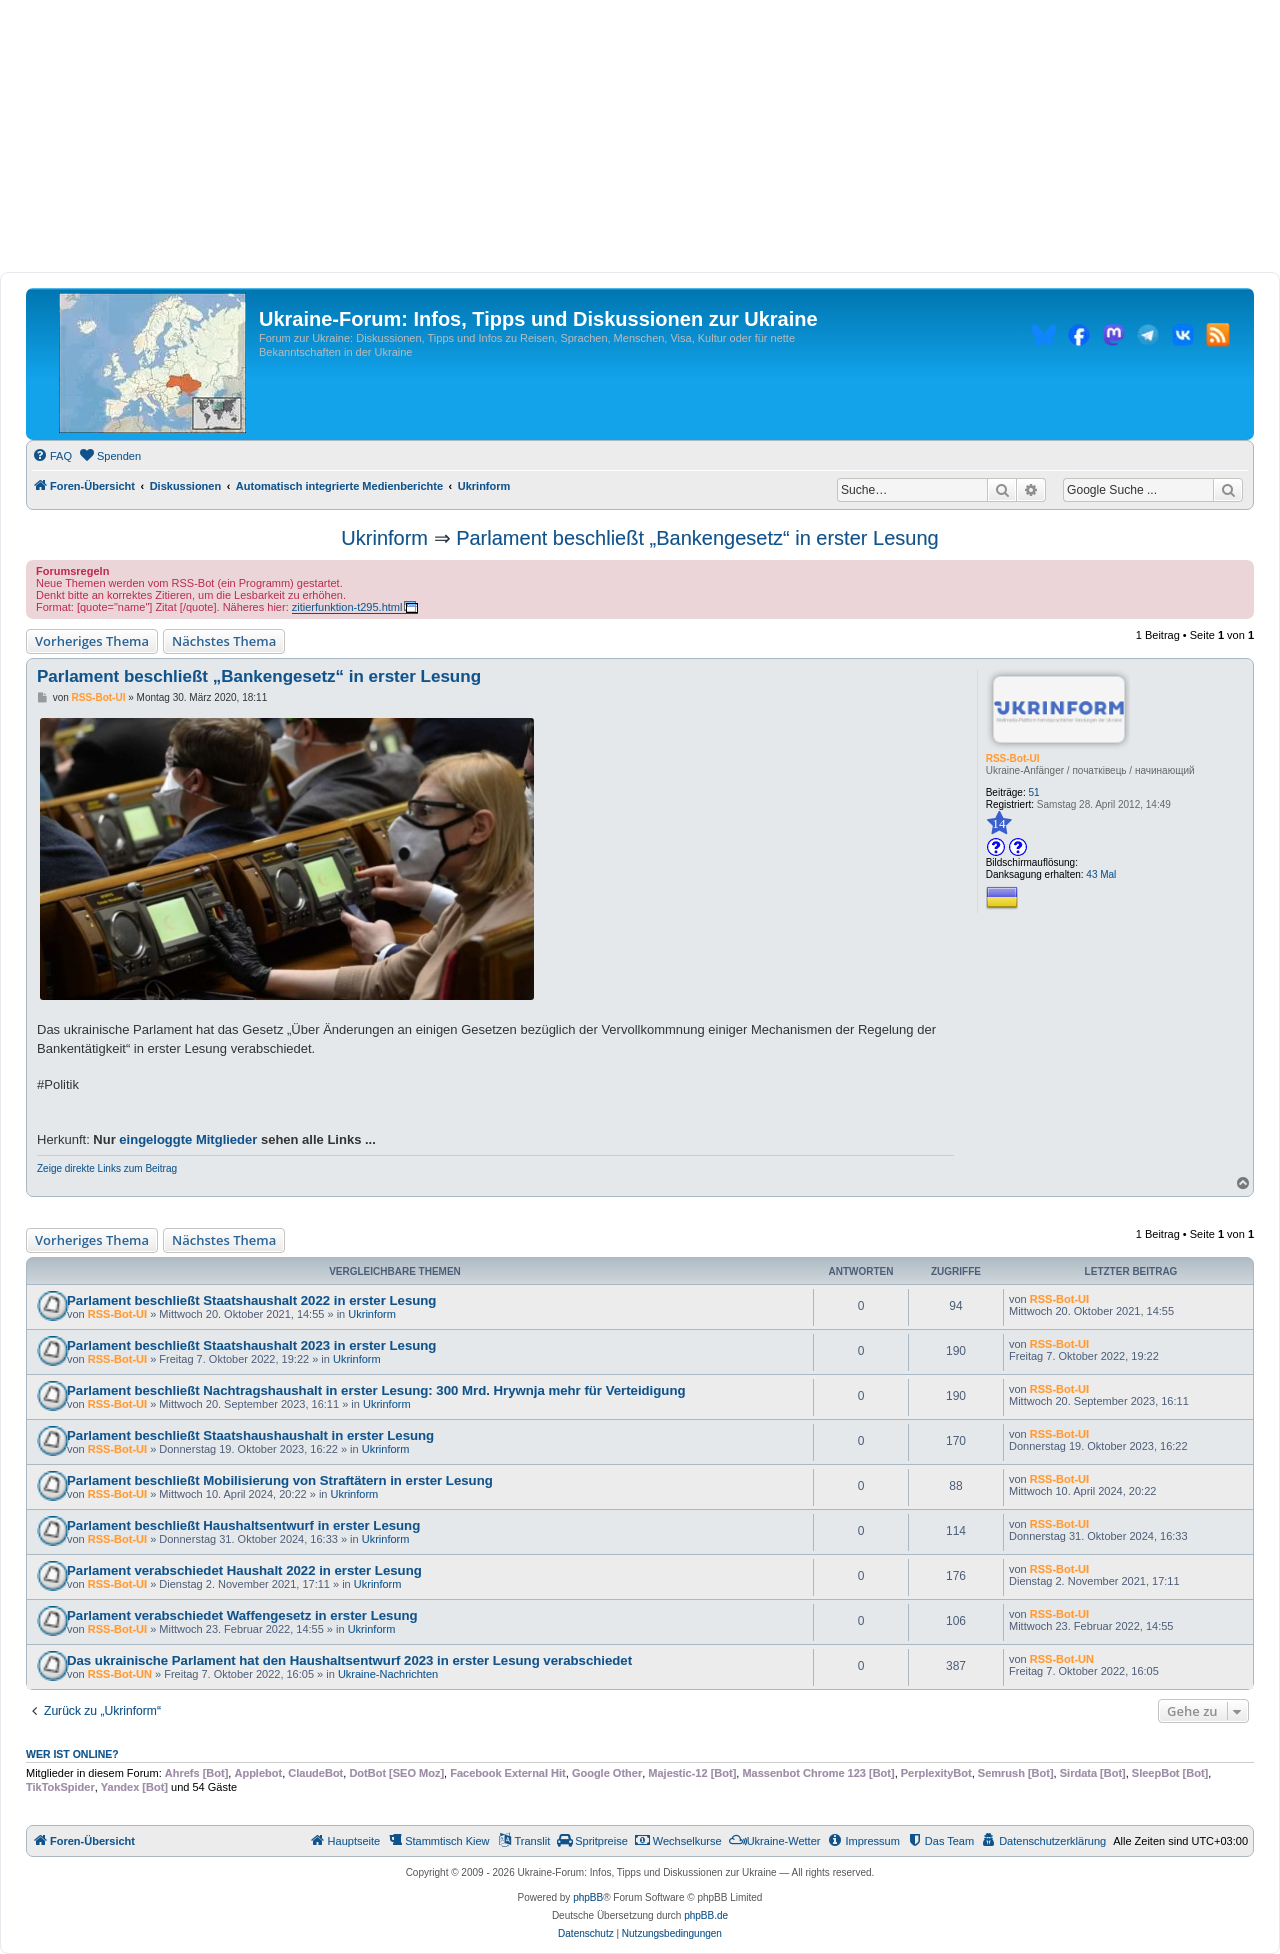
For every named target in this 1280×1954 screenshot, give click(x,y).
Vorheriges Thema (92, 641)
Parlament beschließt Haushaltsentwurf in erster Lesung (243, 1525)
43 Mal (1101, 874)
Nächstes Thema (224, 641)
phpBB (588, 1897)
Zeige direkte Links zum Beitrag (107, 1168)
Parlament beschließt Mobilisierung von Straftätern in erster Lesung (280, 1480)
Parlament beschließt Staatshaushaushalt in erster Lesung (250, 1435)
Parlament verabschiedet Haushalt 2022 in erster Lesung (244, 1570)
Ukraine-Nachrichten (388, 1674)
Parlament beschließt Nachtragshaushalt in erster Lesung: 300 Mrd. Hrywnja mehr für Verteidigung (376, 1390)
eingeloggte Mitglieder (188, 1139)
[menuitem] (52, 456)
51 (1034, 792)
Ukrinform (384, 538)
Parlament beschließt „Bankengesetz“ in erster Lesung (697, 538)
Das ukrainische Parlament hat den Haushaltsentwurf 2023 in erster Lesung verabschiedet (349, 1660)
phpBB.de (706, 1915)
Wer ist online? (72, 1754)
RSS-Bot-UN (120, 1674)
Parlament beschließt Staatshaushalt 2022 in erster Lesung (251, 1300)
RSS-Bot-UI (1013, 758)
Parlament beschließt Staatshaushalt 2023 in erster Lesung (251, 1345)
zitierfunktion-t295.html (347, 607)
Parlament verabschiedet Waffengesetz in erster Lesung (242, 1615)
